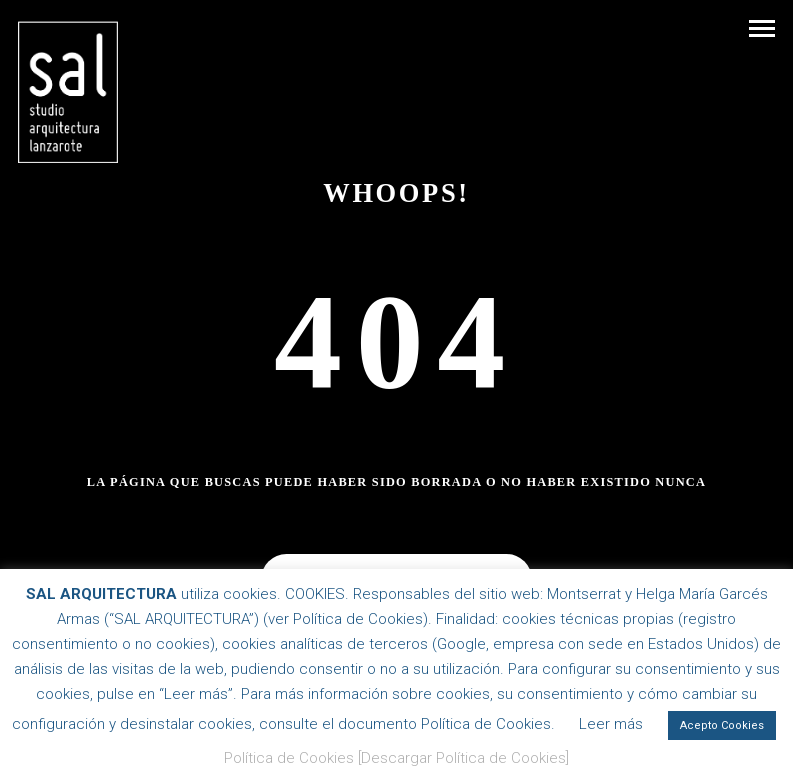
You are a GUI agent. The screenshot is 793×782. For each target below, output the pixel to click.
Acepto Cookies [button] (722, 725)
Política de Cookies (289, 758)
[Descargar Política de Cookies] (463, 758)
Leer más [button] (611, 724)
